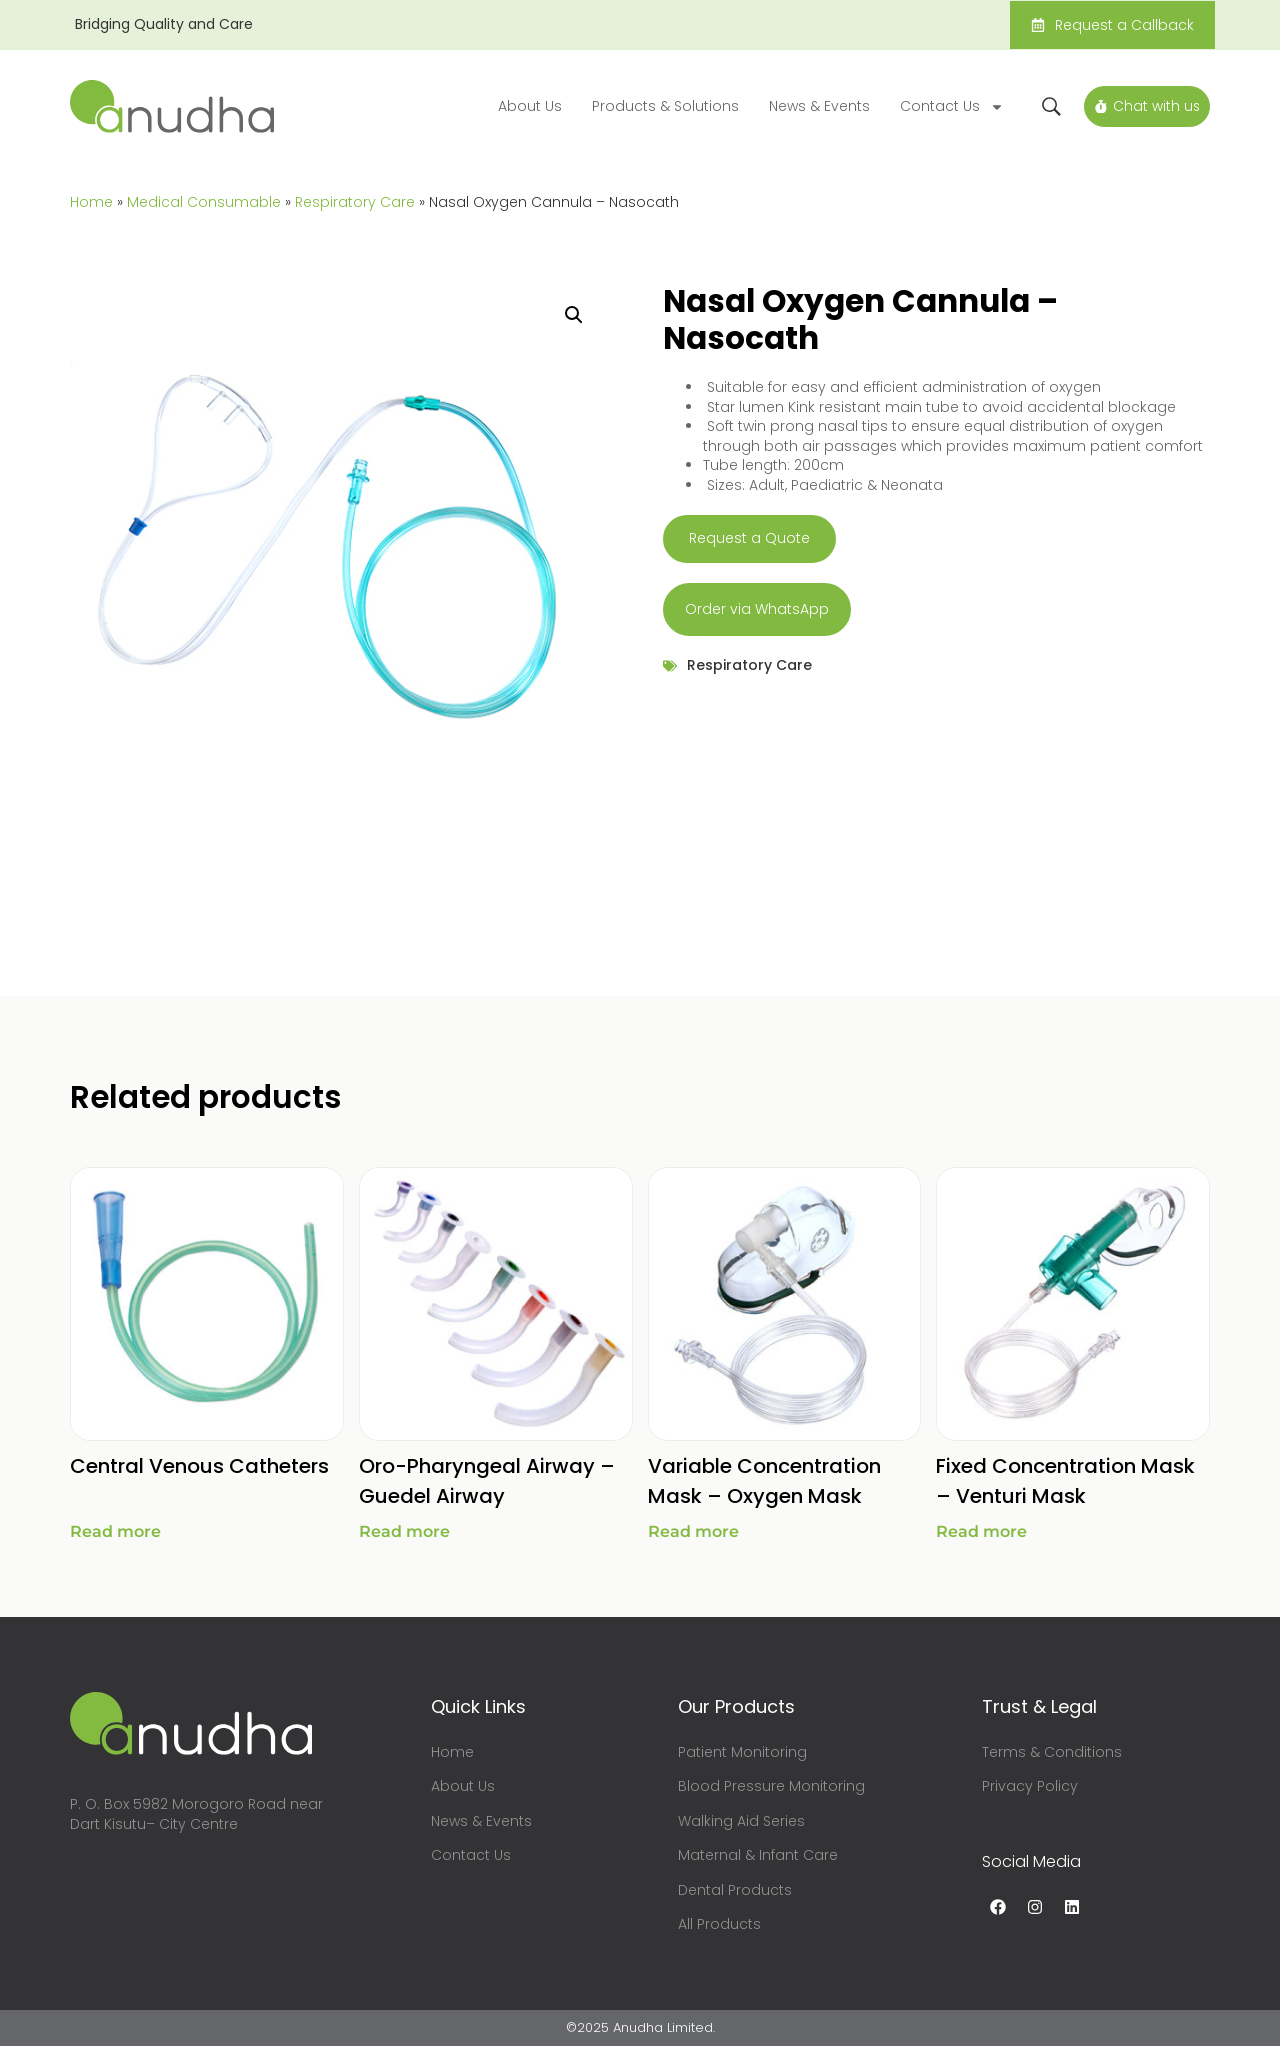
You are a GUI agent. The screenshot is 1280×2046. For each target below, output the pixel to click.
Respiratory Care (355, 202)
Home (91, 202)
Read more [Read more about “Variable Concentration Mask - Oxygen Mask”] (693, 1531)
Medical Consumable (204, 202)
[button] (574, 315)
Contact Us (949, 107)
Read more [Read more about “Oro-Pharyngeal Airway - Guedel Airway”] (404, 1531)
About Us (527, 106)
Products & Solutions (662, 106)
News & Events (816, 106)
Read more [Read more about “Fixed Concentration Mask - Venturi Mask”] (981, 1531)
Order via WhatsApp (757, 609)
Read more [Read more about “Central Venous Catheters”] (115, 1531)
